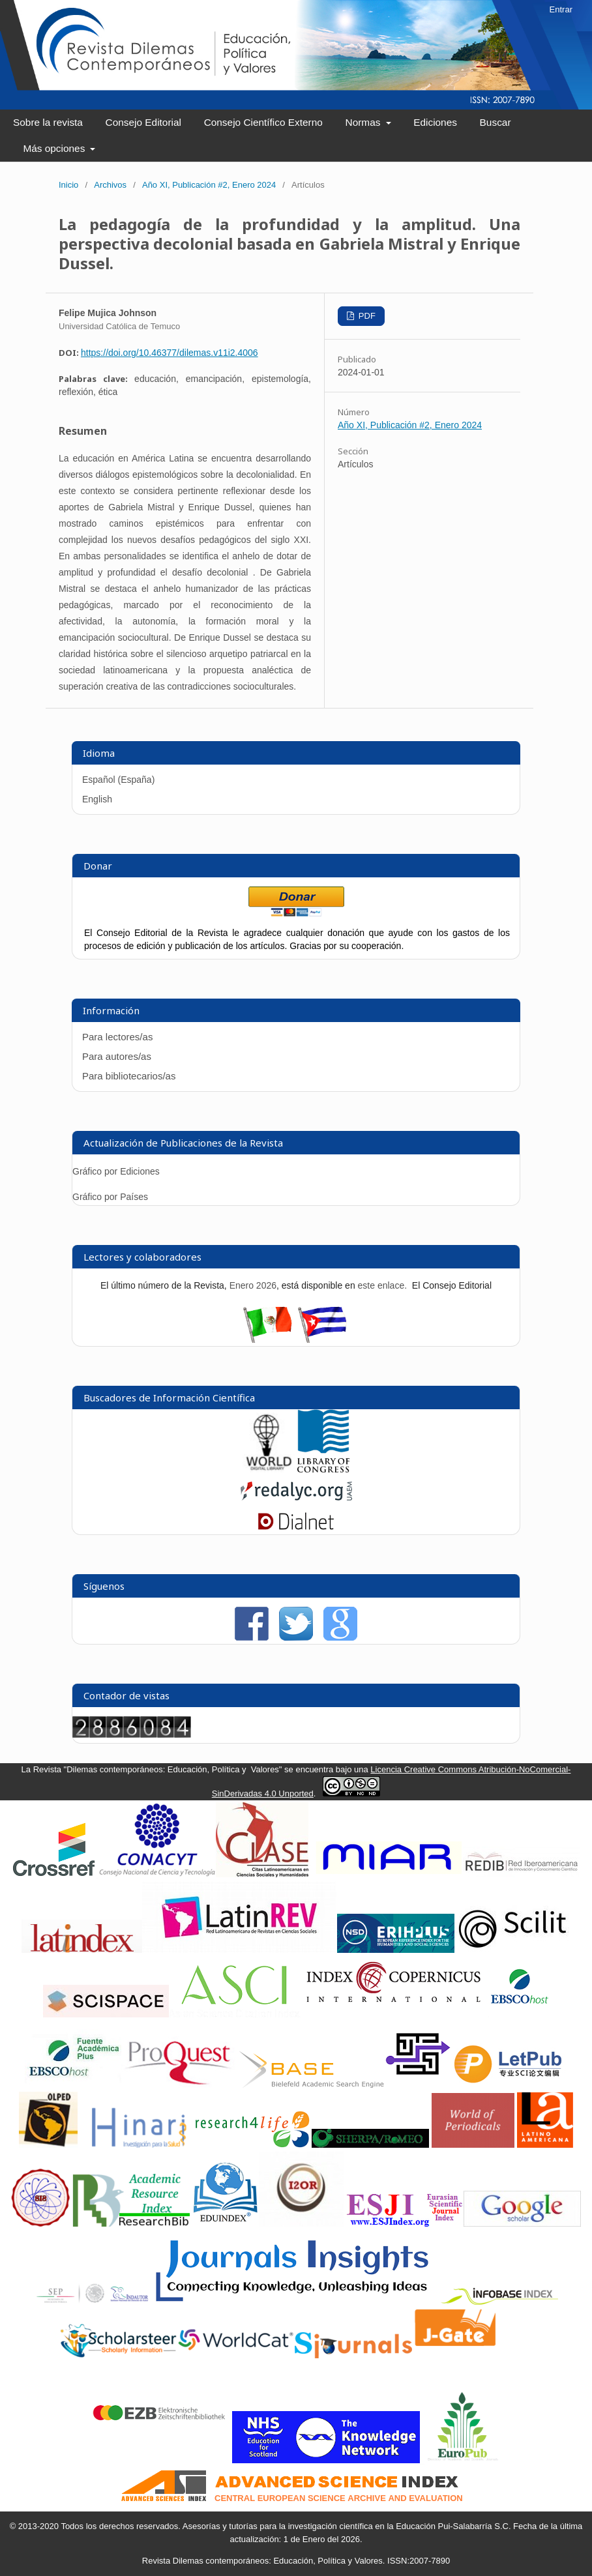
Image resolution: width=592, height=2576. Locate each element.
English (97, 799)
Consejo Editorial (143, 122)
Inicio (68, 185)
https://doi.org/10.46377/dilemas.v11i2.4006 (169, 352)
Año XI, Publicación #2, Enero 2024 (209, 185)
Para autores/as (116, 1056)
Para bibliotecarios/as (128, 1075)
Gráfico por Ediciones (116, 1171)
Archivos (110, 185)
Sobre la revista (48, 122)
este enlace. (383, 1285)
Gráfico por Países (111, 1197)
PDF (366, 316)
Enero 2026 (252, 1285)
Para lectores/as (117, 1036)
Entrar (561, 9)
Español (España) (118, 779)
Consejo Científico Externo (263, 122)
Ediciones (435, 122)
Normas (364, 122)
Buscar (495, 122)
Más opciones (55, 148)
